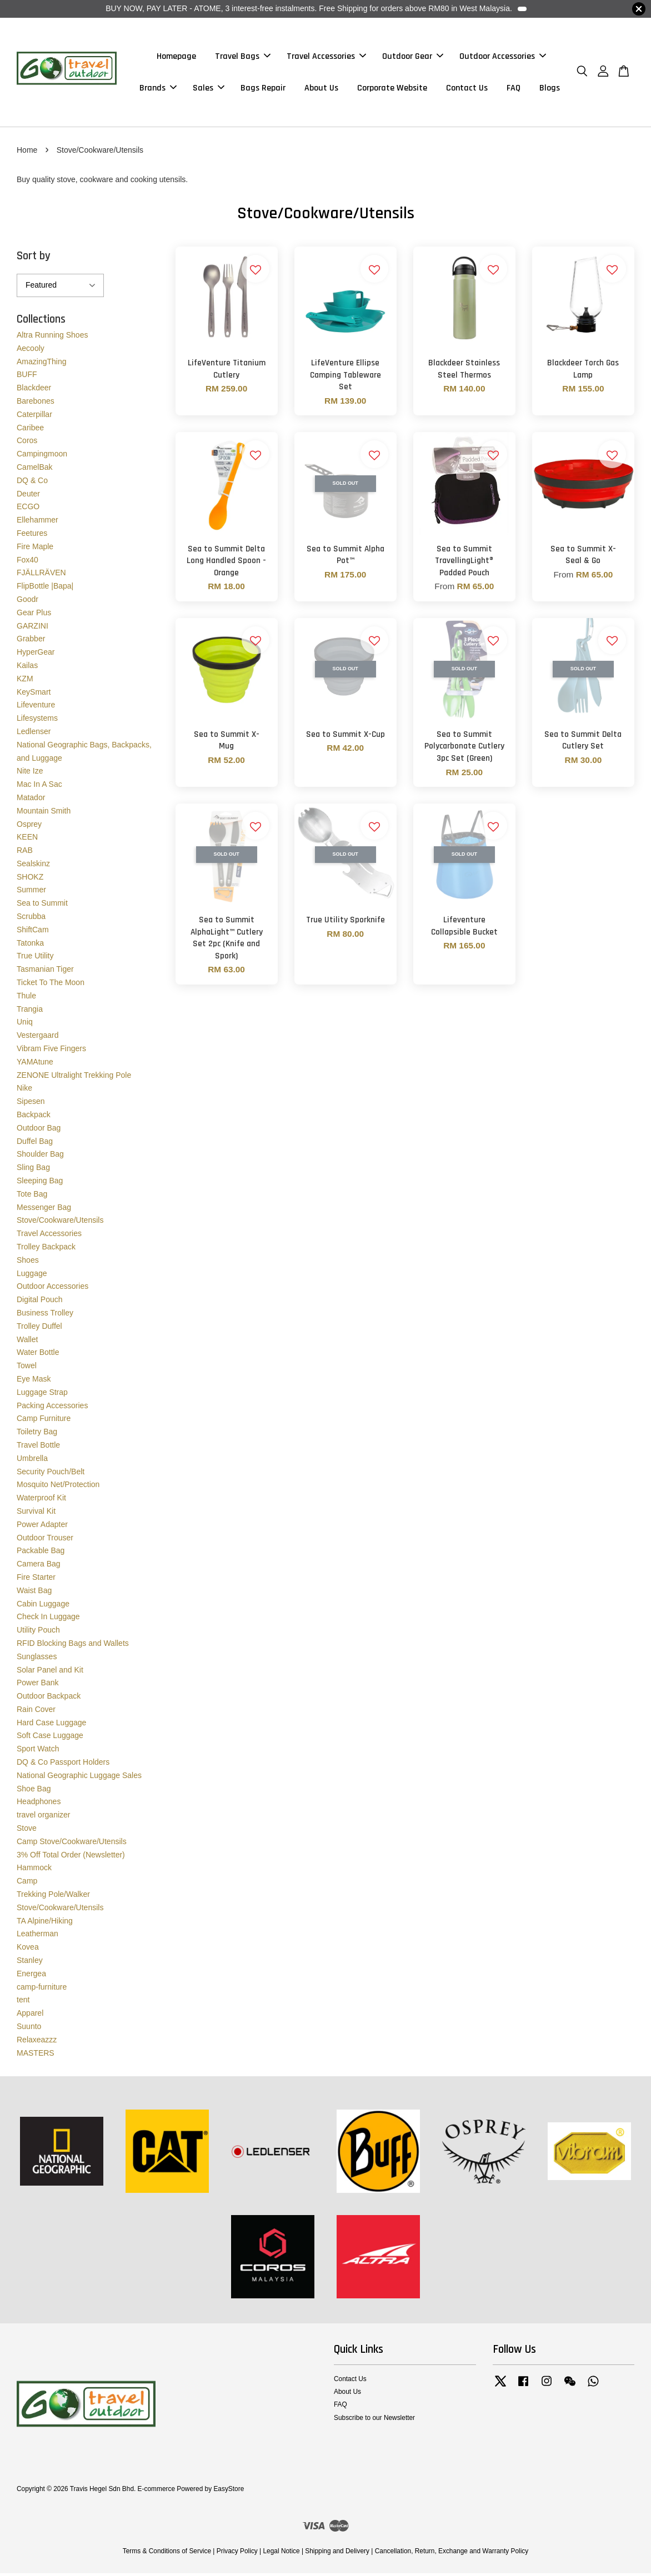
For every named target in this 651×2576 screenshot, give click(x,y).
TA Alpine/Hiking (45, 1923)
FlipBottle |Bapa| (45, 588)
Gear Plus (34, 614)
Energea (31, 1975)
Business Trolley (45, 1314)
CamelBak (35, 469)
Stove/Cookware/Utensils (60, 1222)
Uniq (25, 1024)
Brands (158, 89)
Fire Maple (35, 548)
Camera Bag (39, 1566)
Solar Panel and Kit (50, 1672)
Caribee (30, 429)
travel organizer (44, 1817)
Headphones (39, 1804)
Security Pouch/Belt (50, 1473)
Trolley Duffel (39, 1328)
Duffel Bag (35, 1143)
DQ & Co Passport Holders (63, 1764)
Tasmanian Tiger (45, 971)
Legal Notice (281, 2554)
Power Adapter (42, 1526)
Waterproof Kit (41, 1500)
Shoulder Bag (40, 1156)
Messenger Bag (44, 1209)
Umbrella (32, 1460)
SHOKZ (30, 879)
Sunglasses (37, 1658)
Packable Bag (40, 1553)
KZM (25, 680)
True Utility (35, 958)
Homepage (176, 57)
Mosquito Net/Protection (58, 1487)
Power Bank (37, 1685)
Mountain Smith (44, 813)
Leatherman (37, 1936)
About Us (321, 89)
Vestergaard (38, 1037)
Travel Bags (243, 57)
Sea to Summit (42, 905)
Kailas (27, 667)
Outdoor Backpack (49, 1698)
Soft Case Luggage (50, 1738)
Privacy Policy (237, 2554)
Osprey (29, 826)
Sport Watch (38, 1751)
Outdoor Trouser (45, 1539)
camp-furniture (42, 1989)
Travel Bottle (38, 1447)
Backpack (34, 1116)
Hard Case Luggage (51, 1724)
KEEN (27, 839)
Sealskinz (33, 865)
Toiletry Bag (37, 1434)
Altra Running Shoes (52, 337)
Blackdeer (34, 390)
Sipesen (31, 1103)
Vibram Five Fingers (51, 1050)
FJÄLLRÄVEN (41, 575)
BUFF (27, 377)
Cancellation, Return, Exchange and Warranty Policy (452, 2554)
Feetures (32, 535)
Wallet (27, 1341)
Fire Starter (36, 1579)
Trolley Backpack (46, 1248)
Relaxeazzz (37, 2041)
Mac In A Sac (39, 786)
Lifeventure (36, 707)
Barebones (35, 403)
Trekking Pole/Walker (53, 1896)
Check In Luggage (48, 1619)
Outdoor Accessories (502, 57)
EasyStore (228, 2491)
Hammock (34, 1870)
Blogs (549, 89)
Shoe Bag (34, 1790)
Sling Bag (33, 1170)
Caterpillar (34, 416)
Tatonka (30, 945)
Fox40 (27, 562)
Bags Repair (263, 89)
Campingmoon (42, 456)
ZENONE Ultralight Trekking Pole (74, 1077)
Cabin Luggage (43, 1605)
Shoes (28, 1262)
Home (27, 152)
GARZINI (32, 628)
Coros (27, 443)
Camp (27, 1883)
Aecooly (30, 350)
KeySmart (34, 694)
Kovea (28, 1949)
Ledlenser (34, 733)
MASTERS (35, 2055)
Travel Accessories (326, 57)
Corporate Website (392, 89)
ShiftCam (33, 931)
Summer (31, 892)
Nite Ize (30, 773)
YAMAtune (35, 1063)
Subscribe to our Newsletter (374, 2420)
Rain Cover (36, 1711)
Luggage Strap (42, 1394)
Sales (208, 89)
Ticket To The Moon (50, 985)
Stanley (30, 1962)
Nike (24, 1090)
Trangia (30, 1011)
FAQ (513, 89)
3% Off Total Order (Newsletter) (71, 1856)
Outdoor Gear (412, 57)
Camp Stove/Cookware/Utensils (72, 1843)
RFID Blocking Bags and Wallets (73, 1645)
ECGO (28, 509)
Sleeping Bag (40, 1182)
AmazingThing (42, 363)
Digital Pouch (40, 1302)
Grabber (31, 641)
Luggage (32, 1275)
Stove (27, 1830)
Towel (27, 1368)
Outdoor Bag (39, 1130)
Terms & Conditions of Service (167, 2554)
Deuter (28, 495)
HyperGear (35, 654)
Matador (31, 799)
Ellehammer (37, 522)
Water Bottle (38, 1354)
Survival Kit (36, 1513)
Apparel (30, 2015)
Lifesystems (37, 720)
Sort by (34, 258)
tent (23, 2002)
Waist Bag (34, 1592)
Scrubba (31, 919)
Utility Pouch (38, 1632)
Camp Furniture (44, 1421)
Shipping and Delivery (337, 2554)
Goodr (27, 601)
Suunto (29, 2028)
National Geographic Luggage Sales (79, 1777)
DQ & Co (32, 482)
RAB (25, 852)
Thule (26, 997)
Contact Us (467, 89)
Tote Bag (32, 1196)
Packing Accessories (52, 1407)
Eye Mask (34, 1381)
